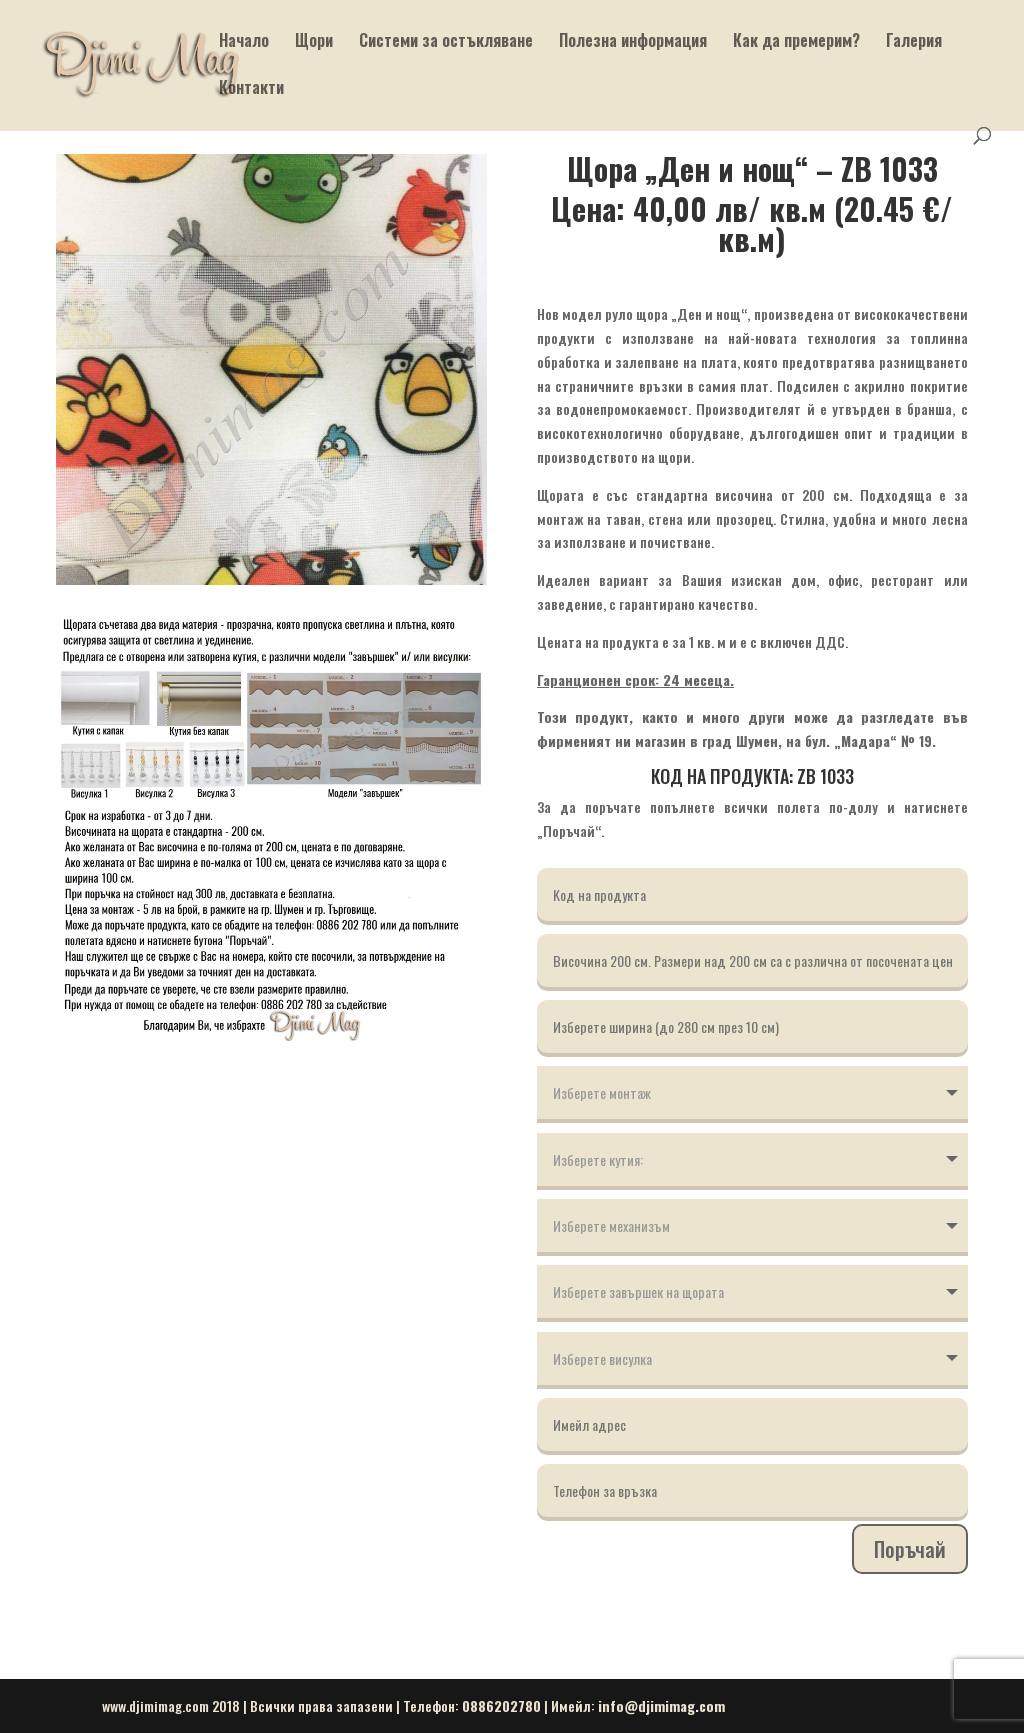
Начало (244, 42)
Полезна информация (633, 42)
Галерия (914, 42)
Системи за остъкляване (446, 42)
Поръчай (910, 1549)
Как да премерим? (796, 42)
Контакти (251, 89)
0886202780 (501, 1705)
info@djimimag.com (661, 1705)
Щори (314, 42)
